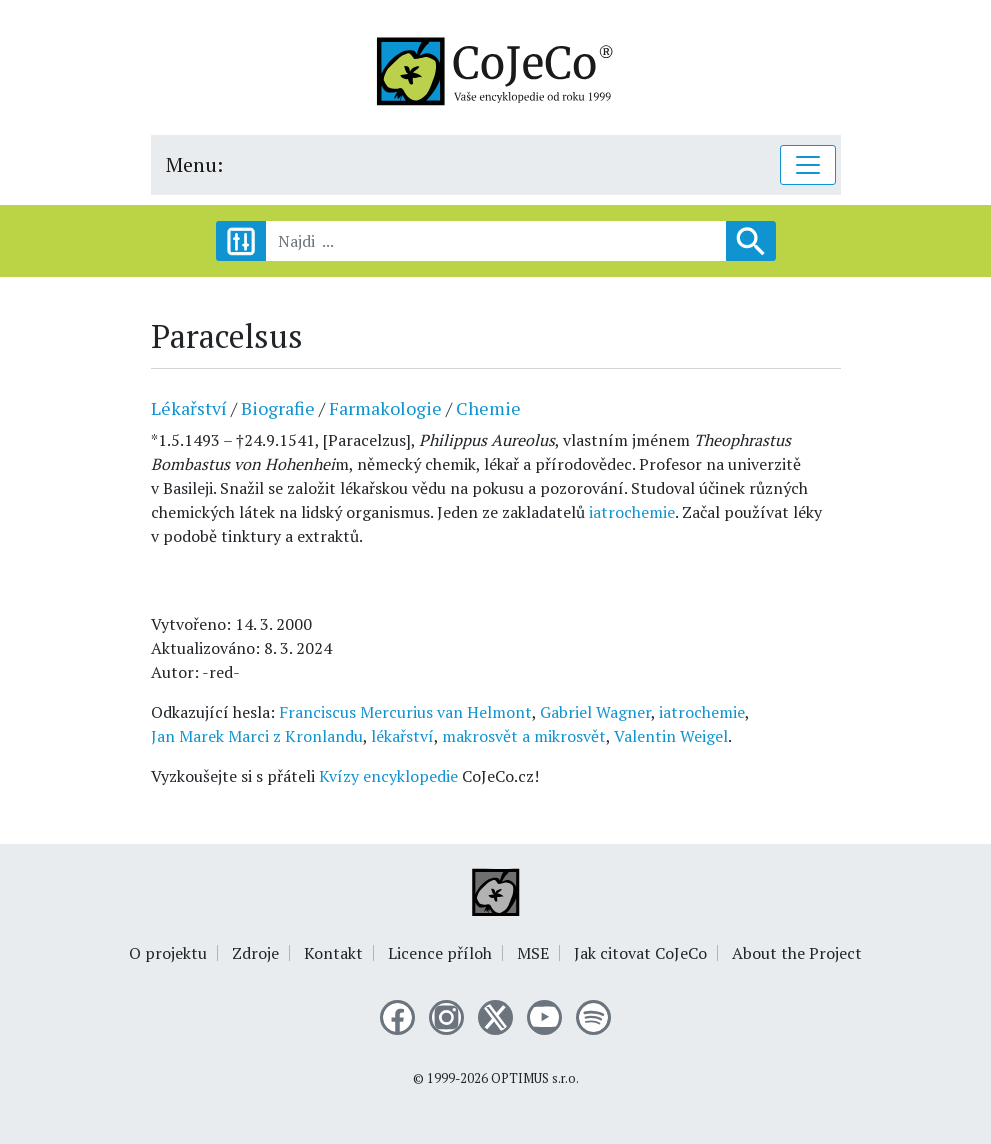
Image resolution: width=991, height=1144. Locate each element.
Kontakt (333, 953)
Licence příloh (440, 953)
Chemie (488, 408)
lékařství (402, 736)
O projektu (168, 953)
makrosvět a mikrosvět (524, 736)
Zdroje (255, 953)
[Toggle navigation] (808, 165)
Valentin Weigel (671, 736)
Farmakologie (385, 408)
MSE (533, 953)
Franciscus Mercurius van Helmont (405, 712)
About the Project (797, 953)
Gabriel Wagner (595, 712)
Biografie (278, 408)
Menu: (194, 164)
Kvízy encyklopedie (388, 776)
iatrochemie (632, 512)
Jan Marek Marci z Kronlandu (257, 736)
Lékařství (189, 408)
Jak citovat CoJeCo (640, 953)
